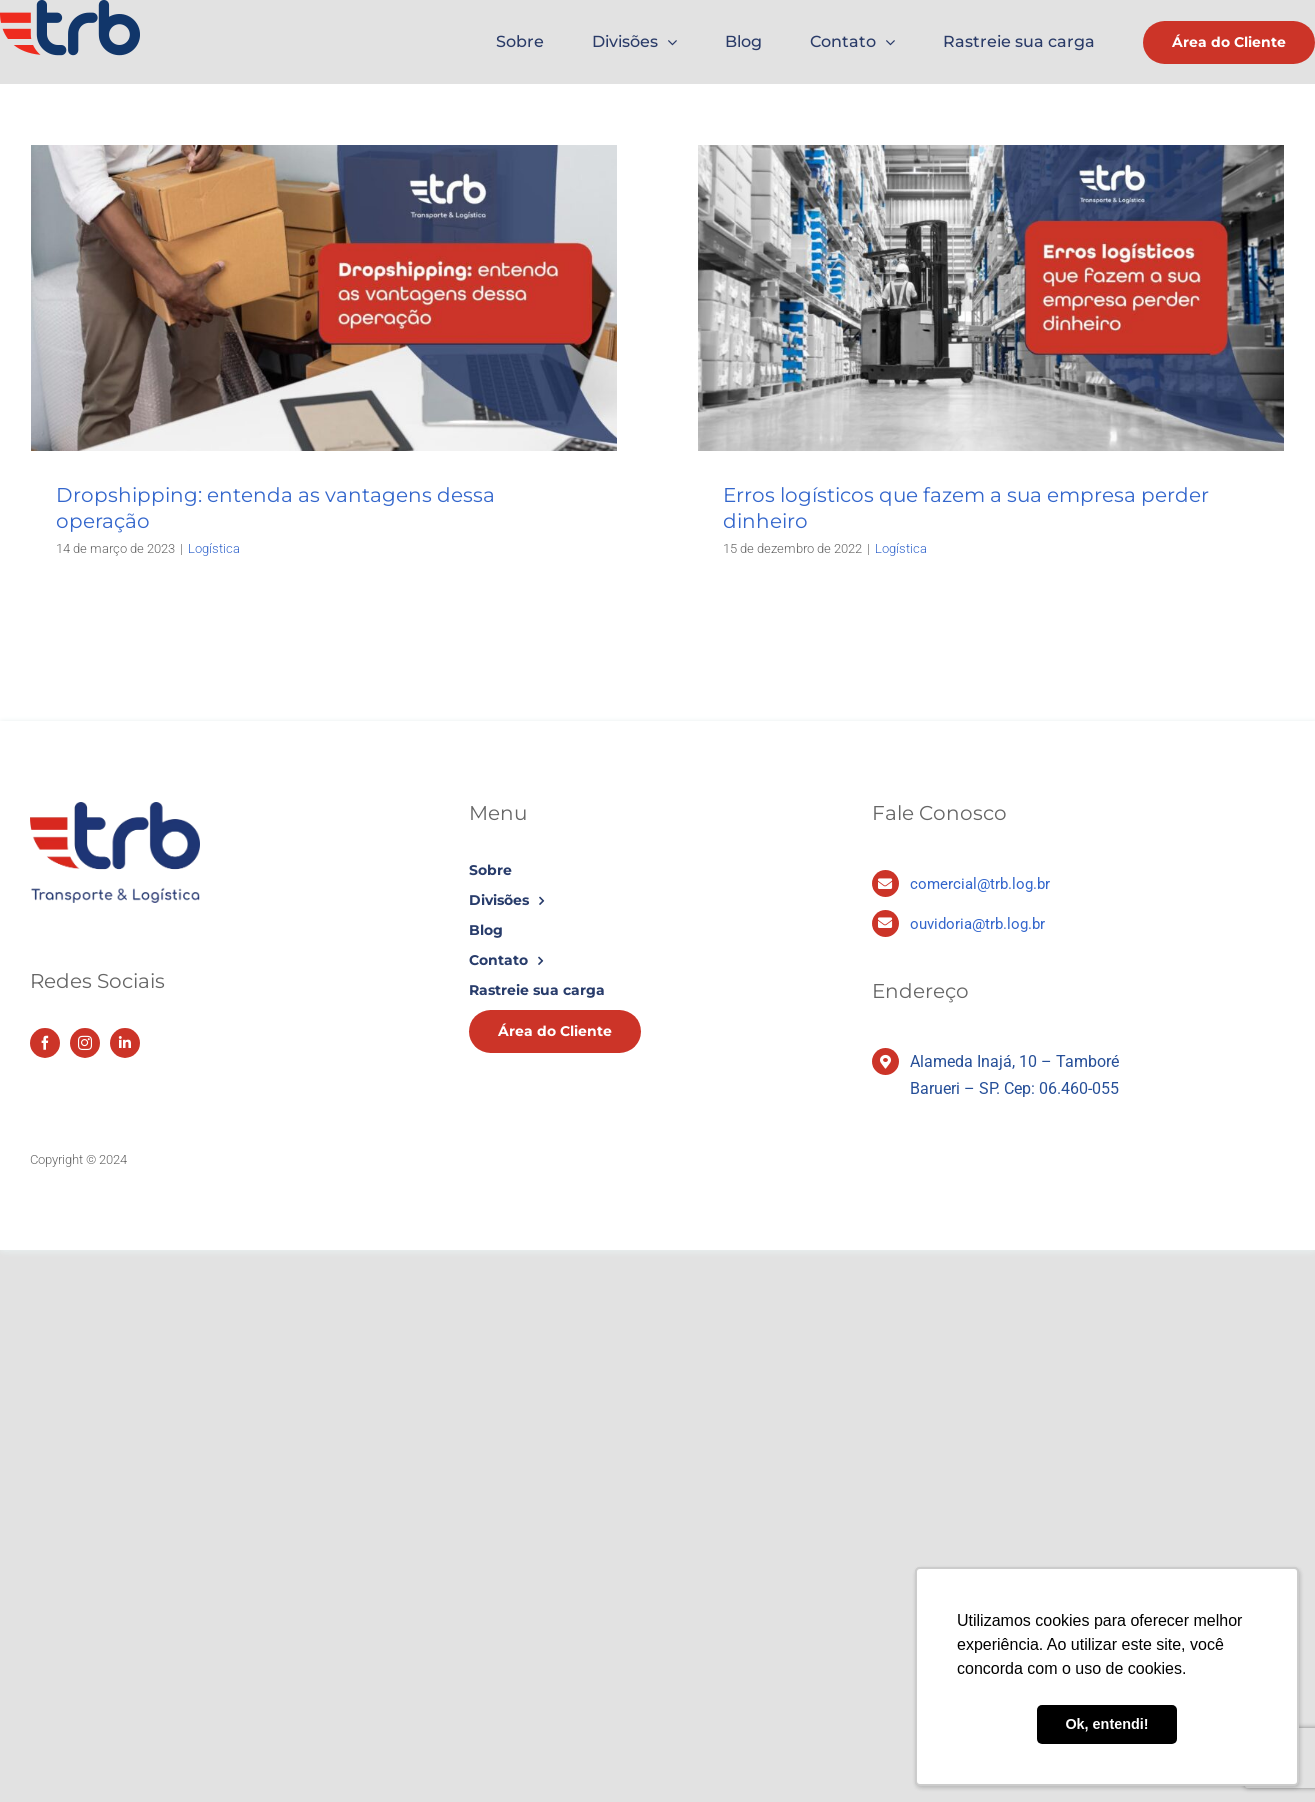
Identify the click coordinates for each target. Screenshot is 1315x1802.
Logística (214, 548)
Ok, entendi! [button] (1106, 1724)
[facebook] (45, 1043)
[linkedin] (125, 1043)
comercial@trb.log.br (980, 884)
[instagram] (85, 1043)
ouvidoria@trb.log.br (977, 924)
